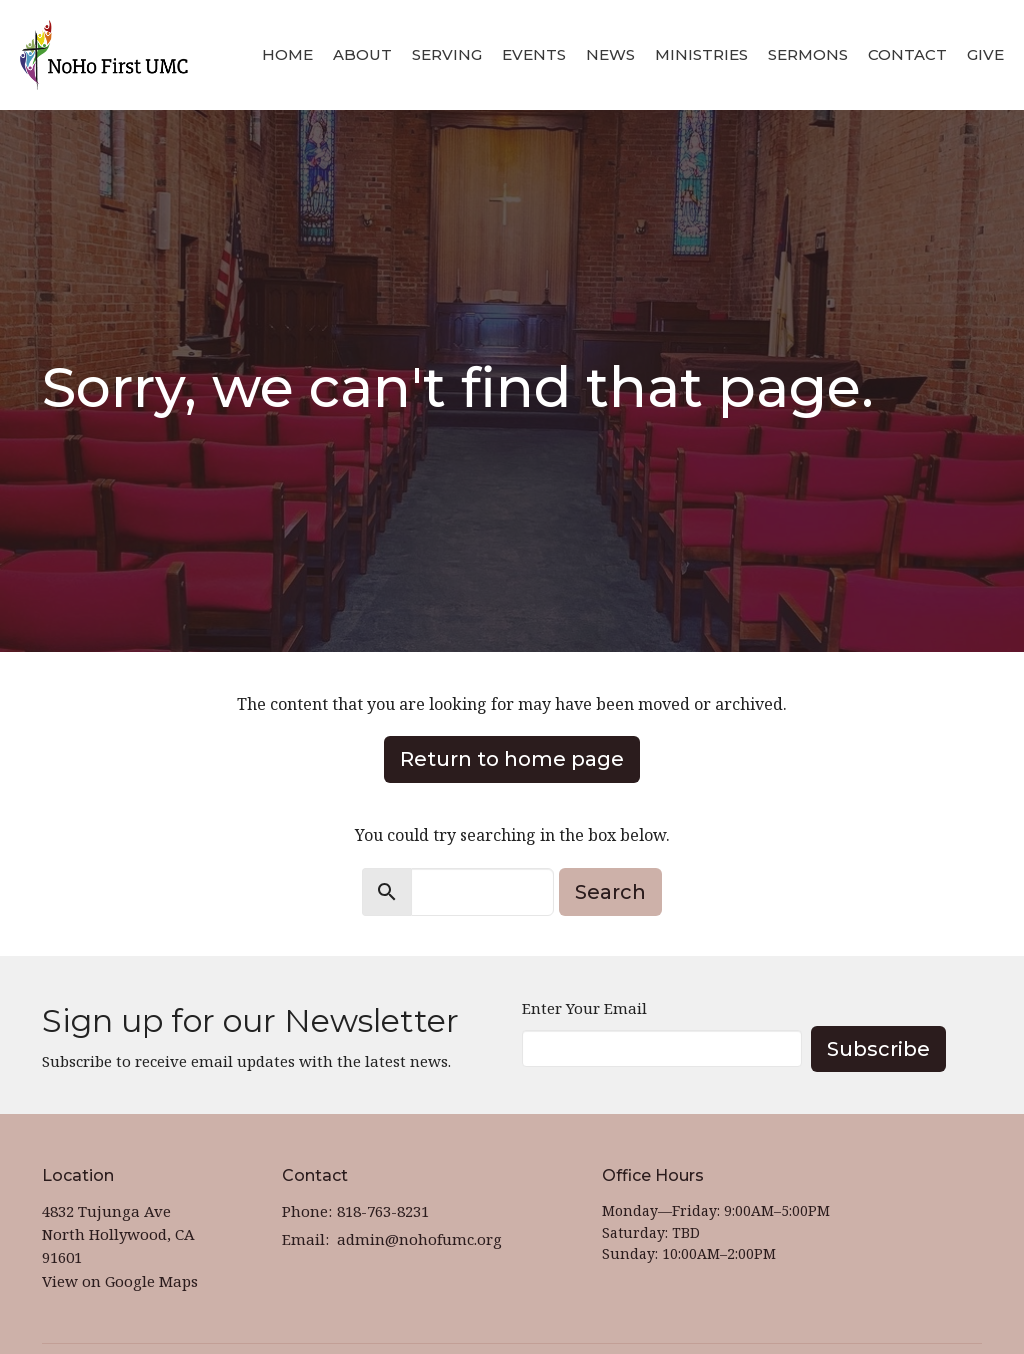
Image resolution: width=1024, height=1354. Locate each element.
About (362, 54)
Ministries (701, 54)
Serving (447, 54)
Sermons (808, 54)
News (610, 54)
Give (985, 54)
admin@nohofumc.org (419, 1239)
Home (287, 54)
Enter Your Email (584, 1008)
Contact (907, 54)
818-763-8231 (383, 1211)
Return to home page (512, 759)
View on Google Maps (120, 1281)
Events (534, 54)
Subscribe (878, 1049)
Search (610, 892)
